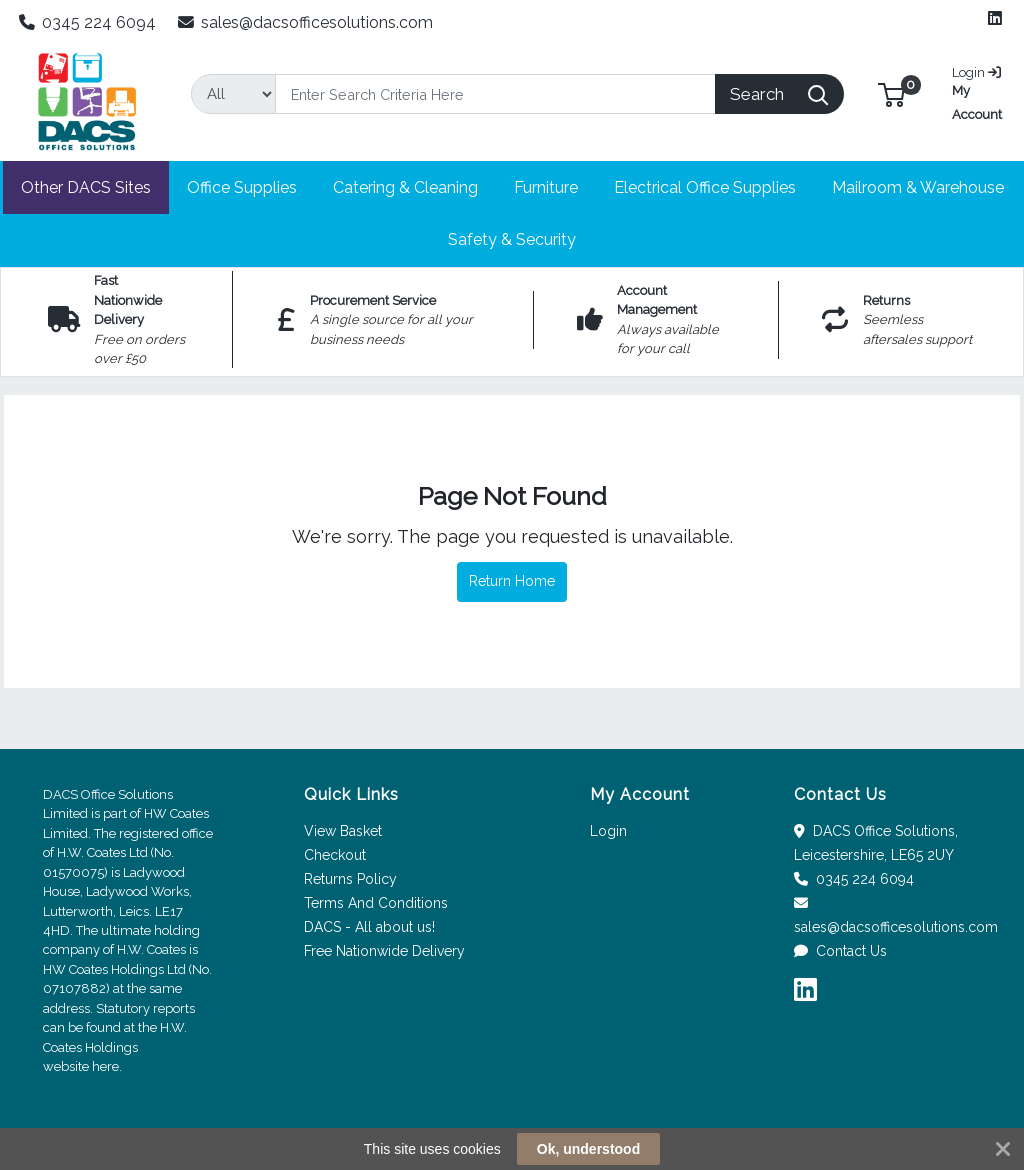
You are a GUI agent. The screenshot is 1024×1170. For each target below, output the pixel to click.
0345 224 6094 (88, 22)
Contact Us (840, 951)
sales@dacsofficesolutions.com (306, 22)
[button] (891, 93)
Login (608, 831)
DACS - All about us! (369, 927)
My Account (979, 91)
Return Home (512, 581)
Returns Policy (350, 879)
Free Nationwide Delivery (384, 951)
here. (107, 1066)
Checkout (335, 855)
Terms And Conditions (376, 903)
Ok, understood (588, 1149)
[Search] (495, 94)
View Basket (343, 831)
